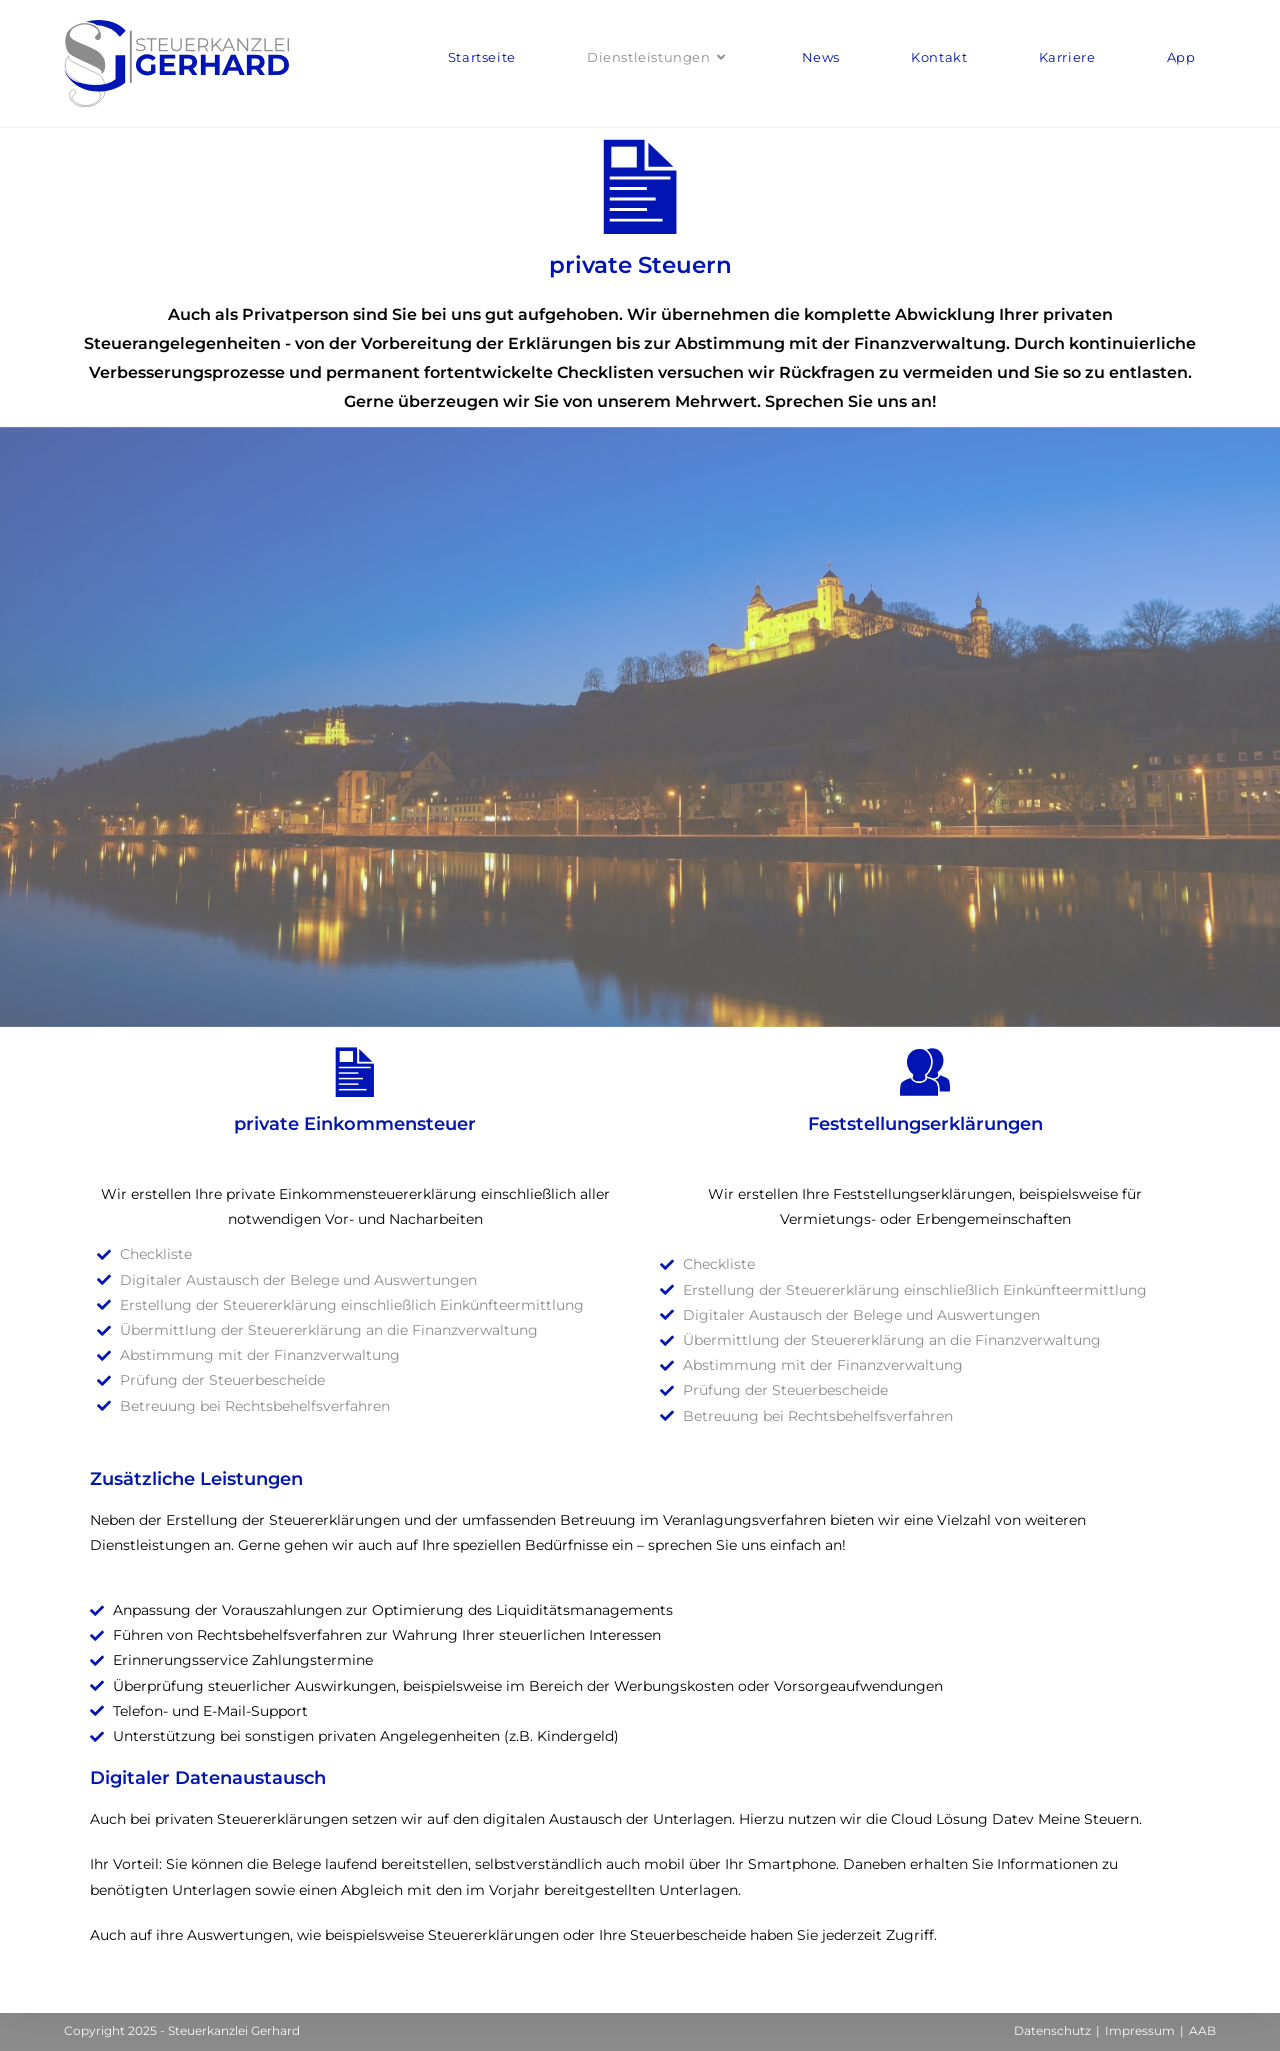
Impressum (1140, 2030)
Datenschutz (1052, 2030)
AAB (1202, 2030)
